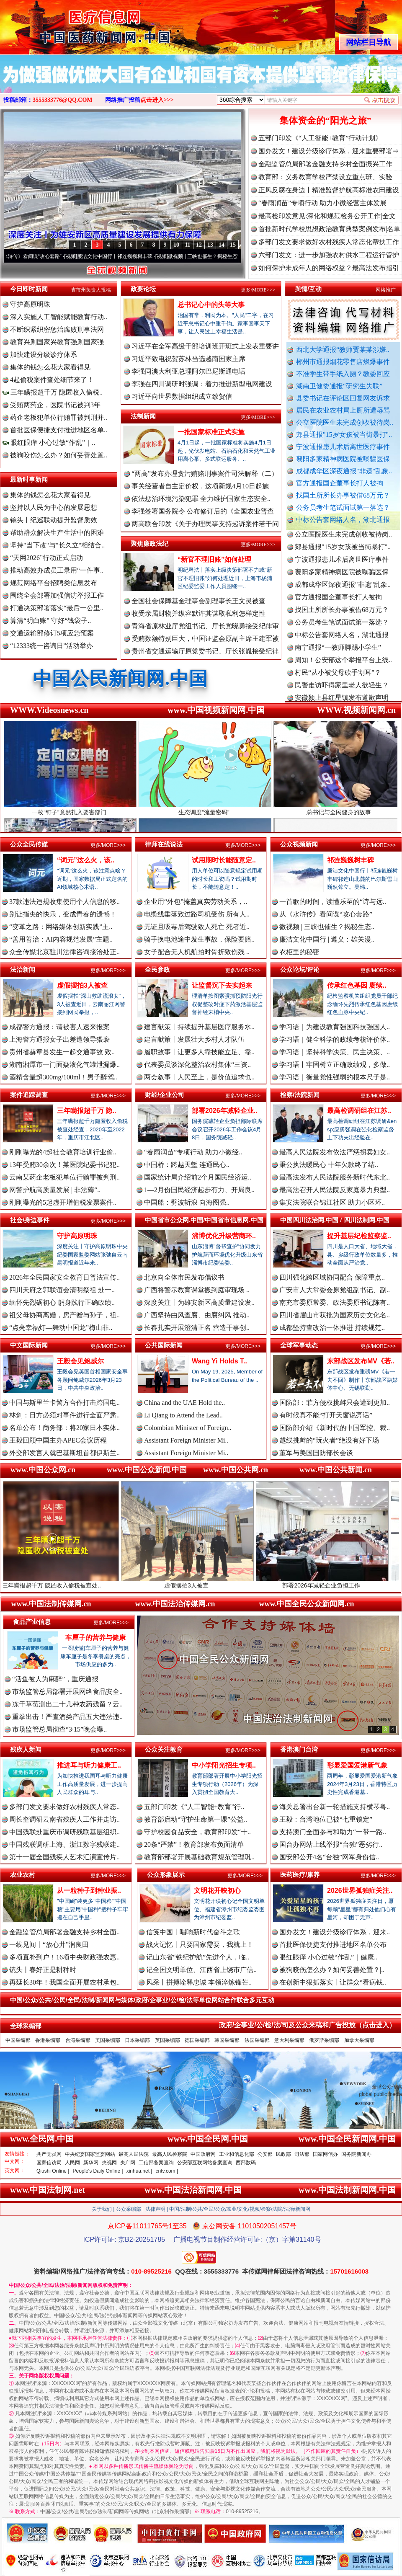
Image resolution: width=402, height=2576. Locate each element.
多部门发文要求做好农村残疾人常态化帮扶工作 (328, 241)
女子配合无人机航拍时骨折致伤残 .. (197, 951)
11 (187, 245)
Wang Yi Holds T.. (219, 1361)
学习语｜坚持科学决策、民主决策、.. (334, 1052)
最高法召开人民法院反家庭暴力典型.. (334, 1189)
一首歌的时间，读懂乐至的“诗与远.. (332, 901)
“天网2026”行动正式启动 (46, 557)
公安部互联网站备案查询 (204, 2163)
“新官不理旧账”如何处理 (214, 559)
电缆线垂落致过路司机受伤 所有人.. (197, 914)
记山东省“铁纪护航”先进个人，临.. (197, 1957)
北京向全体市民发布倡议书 (184, 1277)
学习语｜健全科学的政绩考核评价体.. (334, 1039)
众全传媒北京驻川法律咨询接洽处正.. (64, 951)
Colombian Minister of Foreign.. (187, 1427)
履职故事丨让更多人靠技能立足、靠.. (199, 1052)
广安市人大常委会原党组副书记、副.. (334, 1289)
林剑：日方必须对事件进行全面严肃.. (64, 1415)
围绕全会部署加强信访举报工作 (57, 595)
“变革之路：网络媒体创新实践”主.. (60, 926)
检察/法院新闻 (300, 1094)
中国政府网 (203, 2154)
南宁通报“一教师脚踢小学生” (338, 654)
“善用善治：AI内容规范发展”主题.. (61, 939)
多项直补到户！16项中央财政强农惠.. (64, 1957)
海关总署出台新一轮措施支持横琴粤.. (334, 1806)
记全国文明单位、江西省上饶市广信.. (201, 1969)
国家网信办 (325, 2154)
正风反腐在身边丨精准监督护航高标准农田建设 (328, 190)
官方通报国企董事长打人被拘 (339, 483)
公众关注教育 (164, 1749)
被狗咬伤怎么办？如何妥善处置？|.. (331, 1969)
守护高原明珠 (30, 304)
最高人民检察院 (169, 2154)
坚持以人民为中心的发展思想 (53, 507)
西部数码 (246, 2163)
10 (176, 245)
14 (221, 245)
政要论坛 (143, 288)
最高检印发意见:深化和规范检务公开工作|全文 (327, 215)
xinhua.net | (139, 2171)
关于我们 (102, 2209)
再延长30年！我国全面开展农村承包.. (64, 1982)
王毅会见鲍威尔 (80, 1361)
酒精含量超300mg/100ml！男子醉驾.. (63, 1077)
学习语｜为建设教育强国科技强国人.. (334, 1026)
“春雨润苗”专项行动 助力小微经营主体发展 (322, 202)
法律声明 (155, 2209)
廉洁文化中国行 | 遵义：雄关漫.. (326, 939)
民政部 (283, 2154)
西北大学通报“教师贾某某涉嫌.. (342, 349)
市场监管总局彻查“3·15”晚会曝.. (59, 1729)
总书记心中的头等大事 (211, 304)
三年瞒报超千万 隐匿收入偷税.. (53, 392)
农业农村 (22, 1874)
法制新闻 (143, 416)
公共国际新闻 (164, 1345)
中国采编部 (18, 2040)
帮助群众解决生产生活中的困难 (57, 532)
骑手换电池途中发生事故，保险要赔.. (199, 939)
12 (199, 245)
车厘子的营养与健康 (95, 1637)
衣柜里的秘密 (299, 951)
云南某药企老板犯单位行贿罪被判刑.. (64, 1177)
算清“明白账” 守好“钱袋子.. (50, 620)
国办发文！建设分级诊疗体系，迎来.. (334, 1932)
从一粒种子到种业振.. (89, 1890)
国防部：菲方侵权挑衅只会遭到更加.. (334, 1402)
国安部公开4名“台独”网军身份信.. (329, 1857)
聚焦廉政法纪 (149, 543)
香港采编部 (47, 2040)
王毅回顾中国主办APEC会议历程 (58, 1440)
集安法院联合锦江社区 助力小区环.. (332, 1202)
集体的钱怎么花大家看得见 (50, 367)
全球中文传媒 (69, 24)
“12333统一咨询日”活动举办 (51, 645)
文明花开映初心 (217, 1890)
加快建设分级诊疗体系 (43, 354)
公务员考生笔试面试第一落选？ (343, 507)
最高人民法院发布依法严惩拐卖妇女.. (334, 1152)
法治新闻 (22, 969)
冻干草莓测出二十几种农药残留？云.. (67, 1704)
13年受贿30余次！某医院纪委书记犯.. (64, 1164)
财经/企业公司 (164, 1094)
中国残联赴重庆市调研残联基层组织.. (64, 1831)
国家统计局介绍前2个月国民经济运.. (197, 1177)
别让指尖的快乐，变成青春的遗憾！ (62, 914)
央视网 (109, 2163)
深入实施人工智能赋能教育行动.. (58, 316)
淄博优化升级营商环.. (224, 1235)
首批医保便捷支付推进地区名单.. (58, 430)
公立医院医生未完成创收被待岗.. (344, 422)
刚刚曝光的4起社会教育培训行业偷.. (62, 1152)
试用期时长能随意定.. (224, 860)
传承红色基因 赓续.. (356, 985)
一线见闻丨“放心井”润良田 (49, 1944)
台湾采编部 (77, 2040)
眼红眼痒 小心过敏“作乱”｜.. (49, 442)
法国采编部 (257, 2040)
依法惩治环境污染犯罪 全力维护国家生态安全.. (201, 498)
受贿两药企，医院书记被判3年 (55, 404)
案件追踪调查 (29, 1094)
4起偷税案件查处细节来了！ (52, 379)
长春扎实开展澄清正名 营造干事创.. (197, 1327)
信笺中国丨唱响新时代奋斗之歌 (193, 1932)
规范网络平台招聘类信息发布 (53, 582)
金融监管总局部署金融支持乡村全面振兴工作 (325, 164)
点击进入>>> (157, 100)
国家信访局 (49, 2163)
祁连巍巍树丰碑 (350, 860)
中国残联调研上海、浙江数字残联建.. (64, 1844)
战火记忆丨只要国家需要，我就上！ (199, 1944)
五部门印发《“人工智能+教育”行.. (194, 1806)
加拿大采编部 (359, 2040)
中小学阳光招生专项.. (224, 1765)
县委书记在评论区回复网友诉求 (343, 398)
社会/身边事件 (29, 1219)
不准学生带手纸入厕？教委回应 (343, 373)
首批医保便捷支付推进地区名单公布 (333, 1944)
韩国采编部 (227, 2040)
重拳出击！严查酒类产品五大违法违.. (67, 1716)
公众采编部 (128, 2209)
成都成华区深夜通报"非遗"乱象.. (344, 471)
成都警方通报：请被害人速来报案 (59, 1026)
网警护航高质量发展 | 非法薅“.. (54, 1189)
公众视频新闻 (299, 844)
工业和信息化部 (236, 2154)
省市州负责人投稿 (91, 290)
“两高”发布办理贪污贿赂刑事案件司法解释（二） (204, 473)
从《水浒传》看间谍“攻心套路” (37, 256)
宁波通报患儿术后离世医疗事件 (343, 446)
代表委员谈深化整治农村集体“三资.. (197, 1064)
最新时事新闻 (29, 479)
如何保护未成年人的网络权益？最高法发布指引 (328, 267)
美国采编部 (107, 2040)
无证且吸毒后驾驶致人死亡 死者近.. (197, 926)
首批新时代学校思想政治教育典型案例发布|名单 (329, 228)
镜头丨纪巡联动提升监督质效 (53, 520)
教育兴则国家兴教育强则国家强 (57, 342)
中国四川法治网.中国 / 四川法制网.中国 (334, 1219)
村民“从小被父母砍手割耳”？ (338, 679)
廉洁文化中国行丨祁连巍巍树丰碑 (124, 256)
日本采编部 (137, 2040)
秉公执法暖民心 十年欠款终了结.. (328, 1164)
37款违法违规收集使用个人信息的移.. (64, 901)
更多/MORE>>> (258, 290)
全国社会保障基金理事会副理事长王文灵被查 (198, 600)
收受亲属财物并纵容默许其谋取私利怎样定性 (198, 613)
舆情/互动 (308, 288)
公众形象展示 (166, 1874)
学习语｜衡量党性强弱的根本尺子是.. (334, 1077)
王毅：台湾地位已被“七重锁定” (325, 1819)
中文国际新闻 (29, 1345)
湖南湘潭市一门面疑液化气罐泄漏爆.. (64, 1064)
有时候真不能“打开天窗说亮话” (325, 1415)
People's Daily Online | (98, 2171)
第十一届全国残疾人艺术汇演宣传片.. (64, 1857)
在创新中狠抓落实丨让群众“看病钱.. (332, 1982)
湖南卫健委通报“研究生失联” (339, 386)
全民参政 (157, 969)
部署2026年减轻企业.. (224, 1110)
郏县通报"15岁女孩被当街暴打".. (344, 434)
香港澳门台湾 (299, 1749)
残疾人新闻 (25, 1749)
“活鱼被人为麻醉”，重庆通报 (55, 1679)
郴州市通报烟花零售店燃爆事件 (343, 361)
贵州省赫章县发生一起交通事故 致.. (62, 1052)
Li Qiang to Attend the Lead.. (183, 1415)
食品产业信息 (32, 1621)
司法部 (301, 2154)
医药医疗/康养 (300, 1874)
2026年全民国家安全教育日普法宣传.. (64, 1277)
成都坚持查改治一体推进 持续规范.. (332, 1327)
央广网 (127, 2163)
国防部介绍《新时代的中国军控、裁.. (334, 1427)
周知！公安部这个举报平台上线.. (343, 667)
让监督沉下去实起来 (222, 985)
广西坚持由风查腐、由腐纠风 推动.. (197, 1315)
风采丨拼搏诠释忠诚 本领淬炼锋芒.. (199, 1982)
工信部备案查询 (156, 2163)
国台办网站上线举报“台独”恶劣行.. (330, 1844)
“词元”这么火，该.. (85, 860)
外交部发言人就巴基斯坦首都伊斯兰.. (64, 1452)
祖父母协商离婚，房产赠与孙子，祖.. (64, 1315)
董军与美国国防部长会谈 (316, 1452)
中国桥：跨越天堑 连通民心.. (186, 1164)
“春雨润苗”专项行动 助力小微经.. (193, 1152)
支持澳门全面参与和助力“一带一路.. (332, 1831)
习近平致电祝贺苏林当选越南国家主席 (188, 358)
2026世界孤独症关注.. (359, 1890)
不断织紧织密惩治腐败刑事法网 (57, 329)
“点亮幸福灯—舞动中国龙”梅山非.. (60, 1327)
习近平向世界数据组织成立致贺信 (181, 396)
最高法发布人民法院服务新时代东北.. (334, 1177)
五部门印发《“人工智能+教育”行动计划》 (320, 138)
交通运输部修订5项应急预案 (52, 633)
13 (210, 245)
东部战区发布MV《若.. (360, 1361)
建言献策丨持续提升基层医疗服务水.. (199, 1026)
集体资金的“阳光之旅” (325, 120)
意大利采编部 (289, 2040)
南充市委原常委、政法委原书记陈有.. (334, 1302)
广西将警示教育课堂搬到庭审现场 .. (197, 1289)
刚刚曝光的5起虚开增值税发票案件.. (62, 1202)
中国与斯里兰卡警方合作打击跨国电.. (64, 1402)
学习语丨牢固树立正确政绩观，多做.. (334, 1064)
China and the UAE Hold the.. (184, 1402)
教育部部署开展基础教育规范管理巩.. (199, 1857)
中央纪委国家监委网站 (90, 2154)
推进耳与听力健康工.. (89, 1765)
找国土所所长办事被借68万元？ (343, 495)
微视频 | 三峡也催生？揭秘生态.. (326, 926)
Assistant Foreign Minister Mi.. (186, 1440)
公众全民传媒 (29, 844)
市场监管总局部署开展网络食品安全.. (67, 1691)
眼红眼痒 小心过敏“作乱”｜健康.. (328, 1957)
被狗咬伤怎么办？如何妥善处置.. (58, 455)
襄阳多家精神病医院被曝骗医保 (343, 458)
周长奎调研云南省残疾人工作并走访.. (64, 1819)
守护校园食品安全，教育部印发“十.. (197, 1831)
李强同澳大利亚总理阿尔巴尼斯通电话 (188, 371)
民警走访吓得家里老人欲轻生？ (342, 692)
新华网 (90, 2163)
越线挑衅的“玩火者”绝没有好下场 (329, 1440)
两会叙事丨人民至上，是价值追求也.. (199, 1077)
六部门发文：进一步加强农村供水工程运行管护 (328, 254)
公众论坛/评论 (300, 969)
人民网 (72, 2163)
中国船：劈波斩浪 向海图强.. (186, 1202)
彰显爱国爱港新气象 (357, 1765)
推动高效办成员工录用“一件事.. (56, 570)
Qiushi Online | (53, 2171)
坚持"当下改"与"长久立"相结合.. (57, 545)
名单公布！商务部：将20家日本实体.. (64, 1427)
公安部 (265, 2154)
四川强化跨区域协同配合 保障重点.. (332, 1277)
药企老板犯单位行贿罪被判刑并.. (58, 417)
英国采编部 (167, 2040)
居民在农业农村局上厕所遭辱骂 (343, 410)
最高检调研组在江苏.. (359, 1110)
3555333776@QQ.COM (63, 100)
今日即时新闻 (29, 288)
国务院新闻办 (356, 2154)
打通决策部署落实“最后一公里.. (56, 608)
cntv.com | (166, 2171)
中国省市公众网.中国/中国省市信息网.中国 (204, 1219)
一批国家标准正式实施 (211, 432)
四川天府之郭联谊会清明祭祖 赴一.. (62, 1289)
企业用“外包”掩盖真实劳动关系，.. (195, 901)
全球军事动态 (299, 1345)
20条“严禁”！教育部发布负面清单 (194, 1844)
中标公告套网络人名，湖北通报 (343, 519)
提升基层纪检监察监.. (359, 1235)
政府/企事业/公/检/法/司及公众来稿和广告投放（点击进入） (307, 2025)
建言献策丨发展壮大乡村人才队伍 (194, 1039)
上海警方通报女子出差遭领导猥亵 (59, 1039)
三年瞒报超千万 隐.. (86, 1110)
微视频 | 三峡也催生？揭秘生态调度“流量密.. (227, 256)
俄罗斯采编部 (324, 2040)
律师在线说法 (164, 844)
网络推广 (386, 290)
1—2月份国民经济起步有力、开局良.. (199, 1189)
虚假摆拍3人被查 (82, 985)
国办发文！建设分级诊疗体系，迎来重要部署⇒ (328, 151)
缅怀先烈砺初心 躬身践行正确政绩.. (62, 1302)
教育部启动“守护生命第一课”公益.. (195, 1819)
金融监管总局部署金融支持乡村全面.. (64, 1932)
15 (233, 245)
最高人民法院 (134, 2154)
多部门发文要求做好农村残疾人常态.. (64, 1806)
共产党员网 (49, 2154)
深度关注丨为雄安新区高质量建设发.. (199, 1302)
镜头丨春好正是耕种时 (42, 1969)
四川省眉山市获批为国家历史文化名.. (334, 1315)
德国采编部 (197, 2040)
